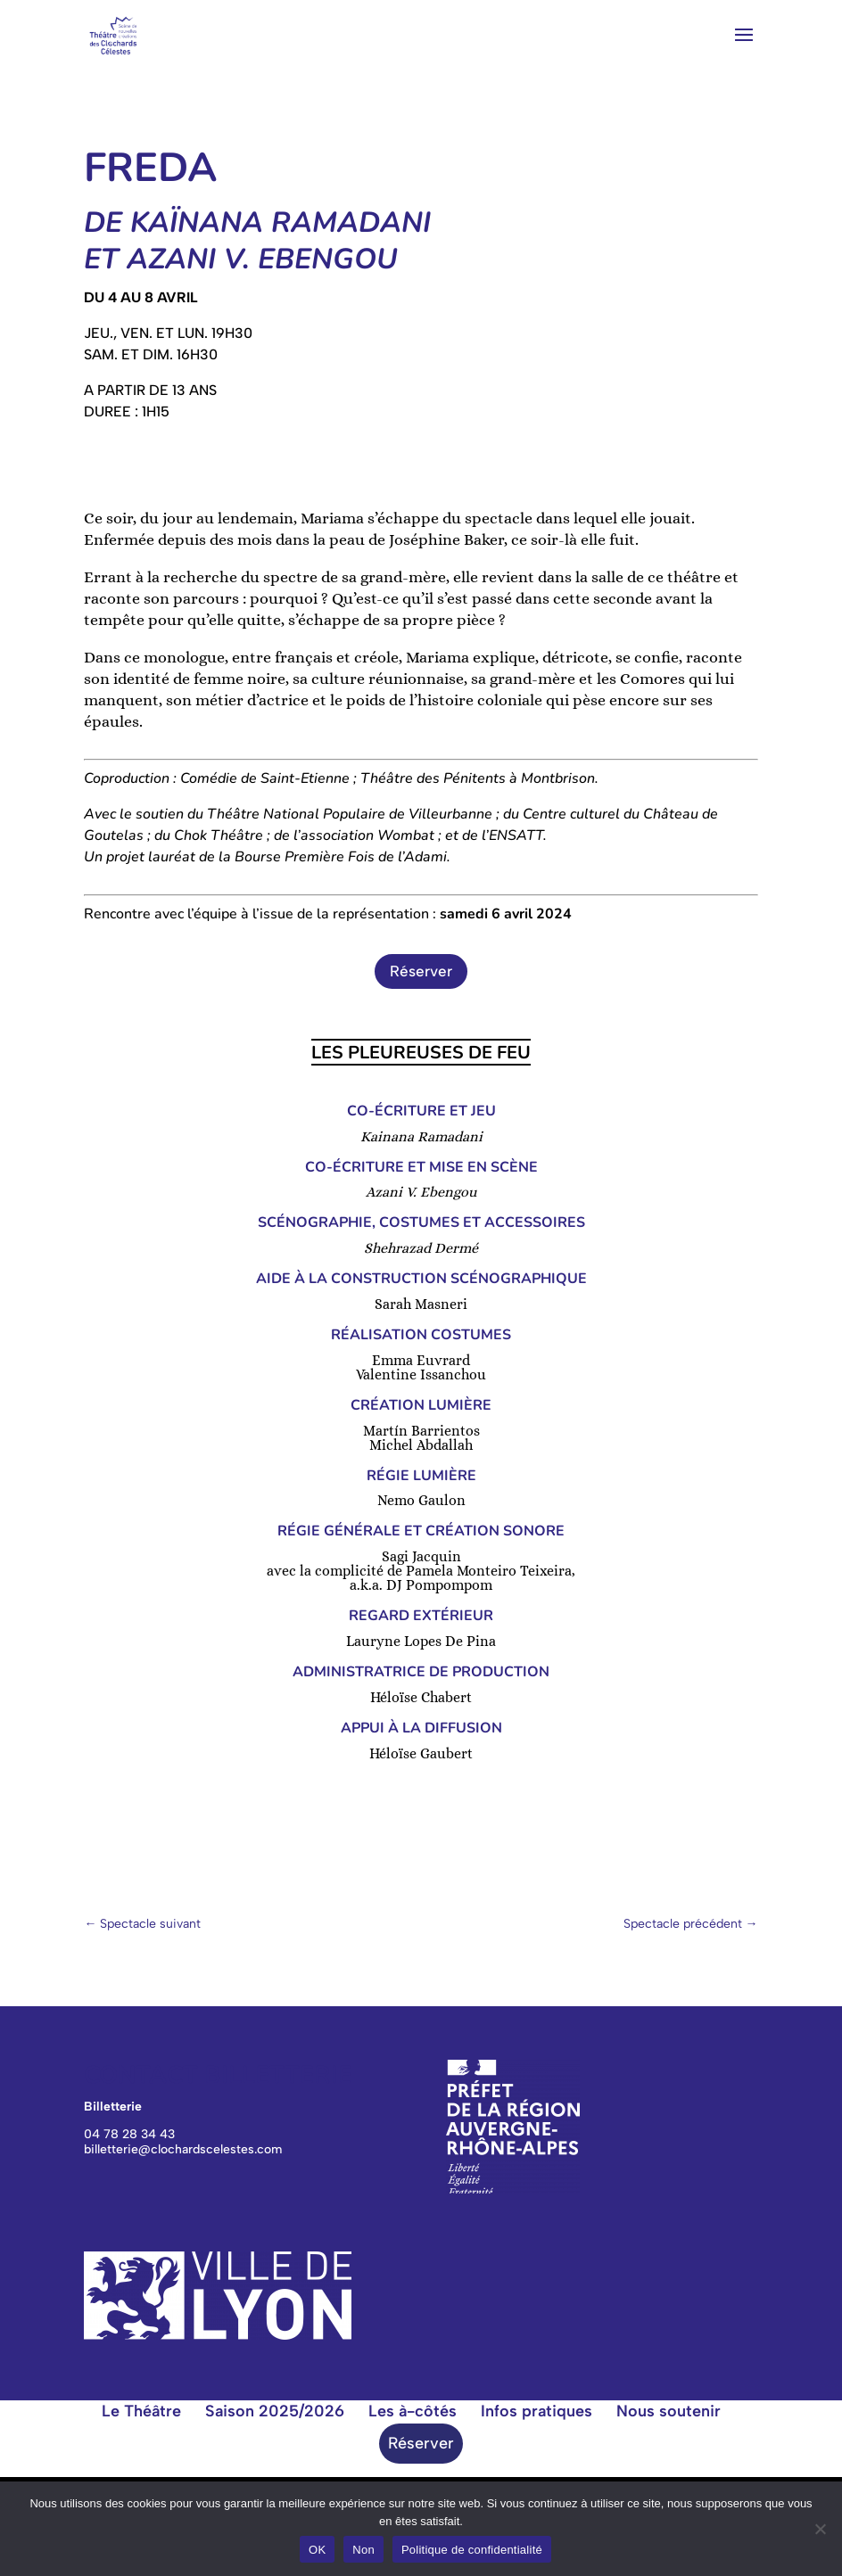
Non (363, 2549)
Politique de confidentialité (471, 2549)
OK (317, 2549)
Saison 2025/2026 (274, 2411)
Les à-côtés (412, 2411)
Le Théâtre (141, 2411)
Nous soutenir (668, 2411)
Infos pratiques (536, 2411)
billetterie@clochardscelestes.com (183, 2149)
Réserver (421, 971)
